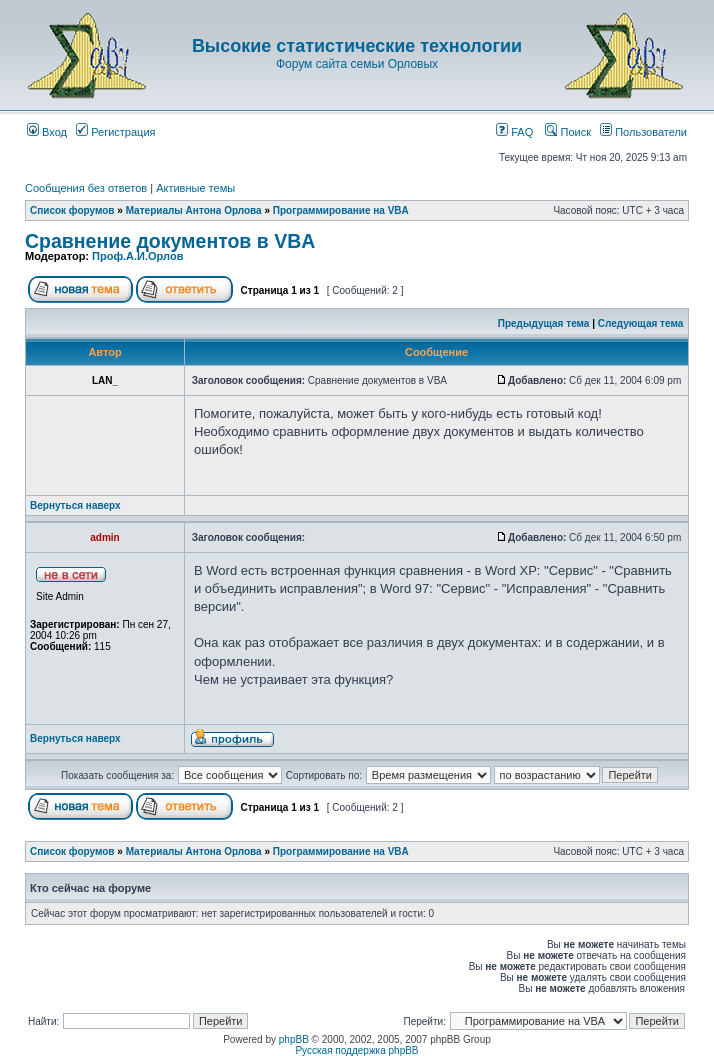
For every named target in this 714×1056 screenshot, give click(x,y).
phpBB (294, 1039)
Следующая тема (640, 323)
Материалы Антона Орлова (194, 210)
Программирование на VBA (341, 210)
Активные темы (195, 188)
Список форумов (72, 210)
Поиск (568, 132)
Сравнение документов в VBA (170, 241)
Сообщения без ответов (86, 188)
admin (104, 537)
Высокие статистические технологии (357, 46)
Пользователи (643, 132)
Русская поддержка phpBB (356, 1050)
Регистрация (115, 132)
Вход (47, 132)
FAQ (514, 132)
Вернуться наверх (75, 505)
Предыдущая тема (544, 323)
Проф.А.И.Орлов (137, 256)
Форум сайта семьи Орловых (357, 64)
